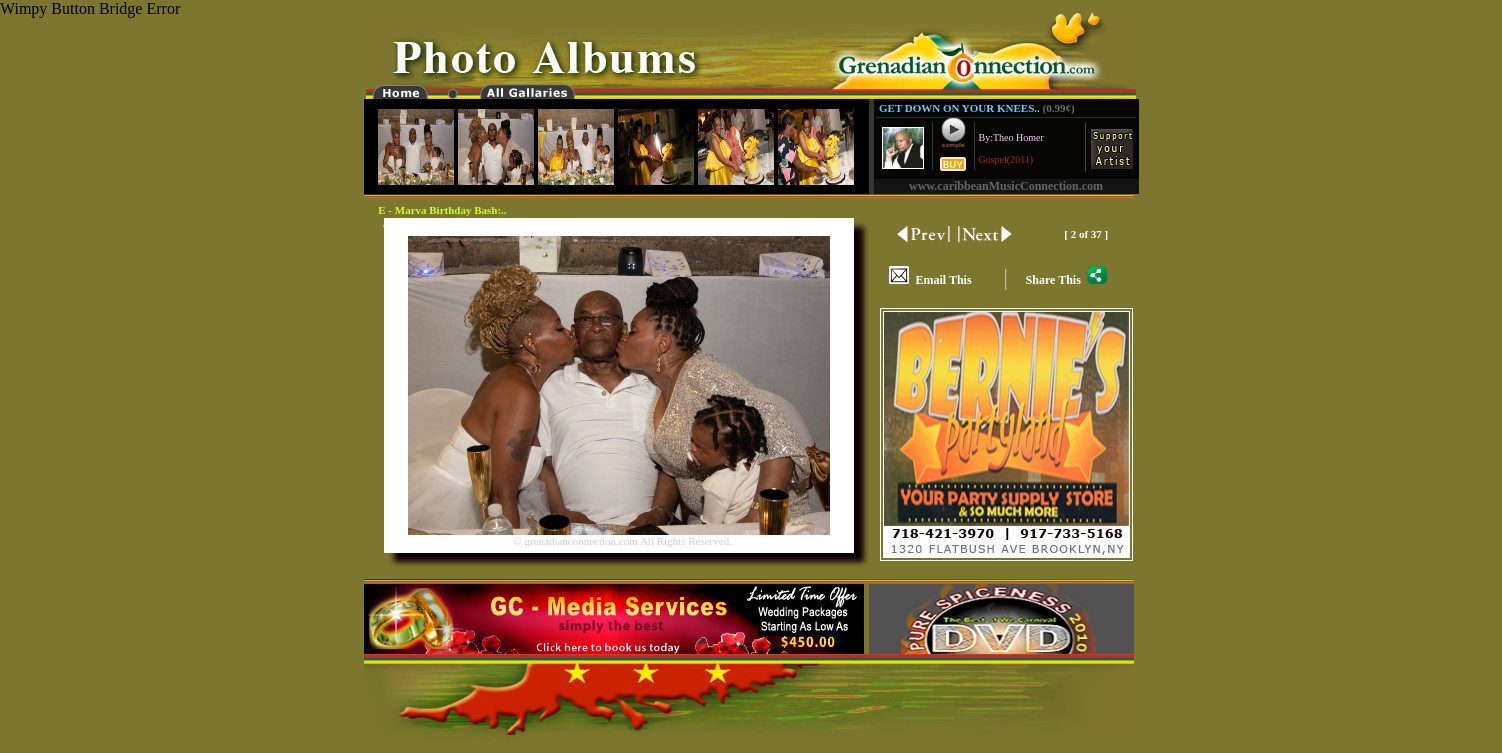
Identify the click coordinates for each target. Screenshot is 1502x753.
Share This (1066, 280)
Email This (930, 280)
